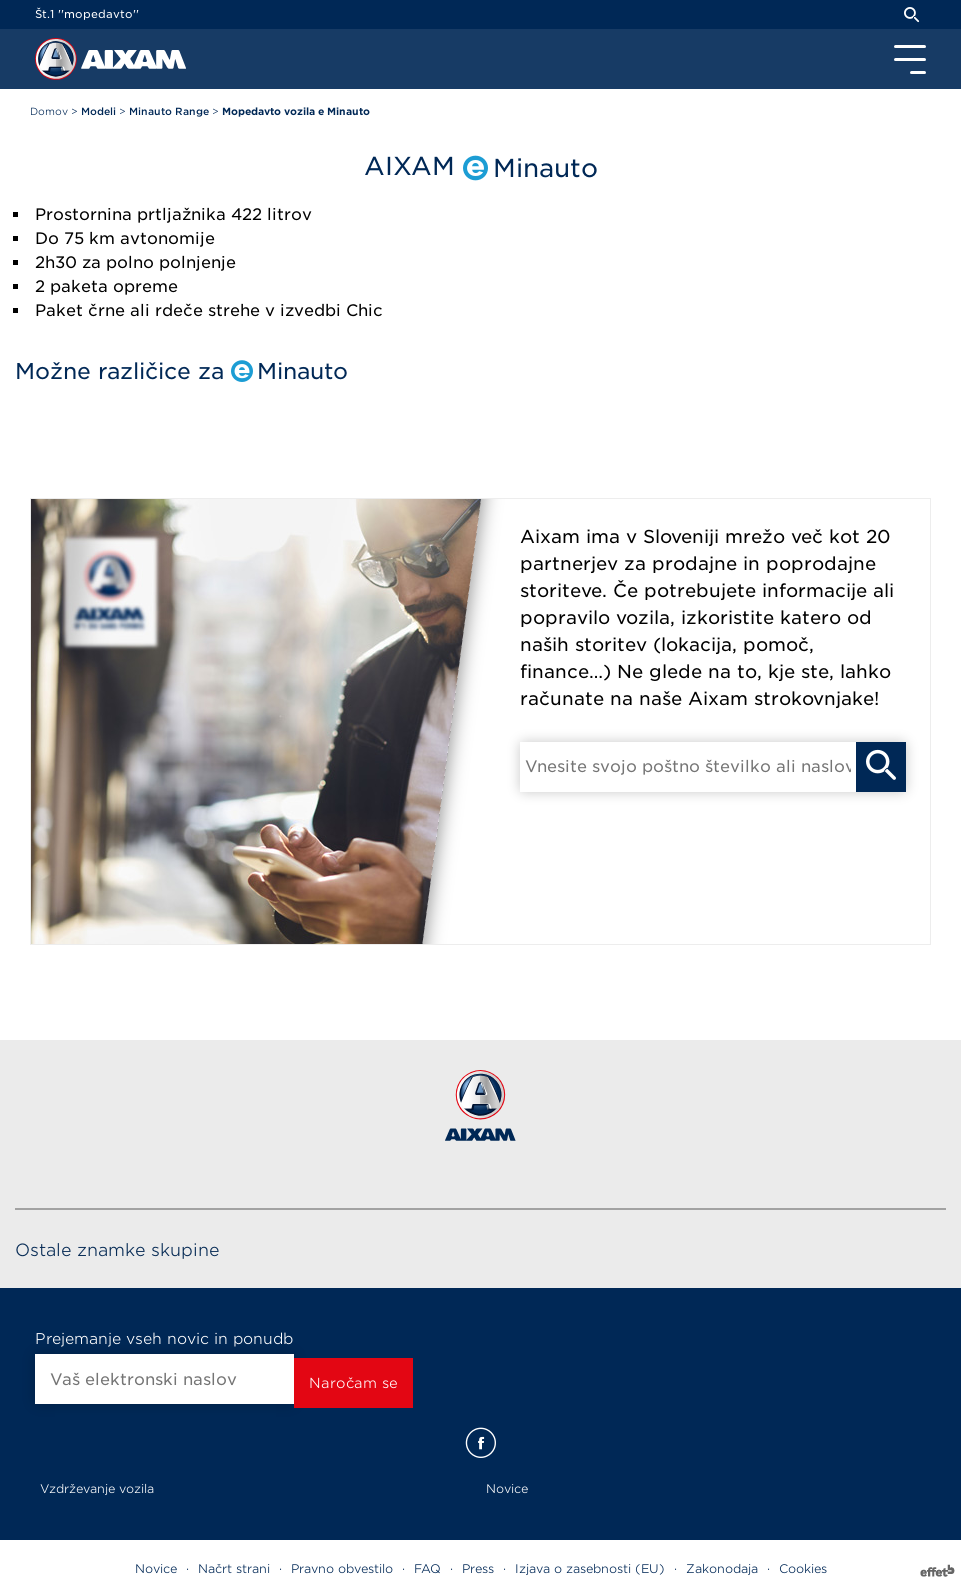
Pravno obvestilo (342, 1568)
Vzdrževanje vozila (97, 1488)
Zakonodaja (722, 1568)
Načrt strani (234, 1568)
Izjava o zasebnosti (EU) (590, 1568)
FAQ (427, 1568)
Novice (507, 1488)
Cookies (803, 1568)
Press (478, 1568)
